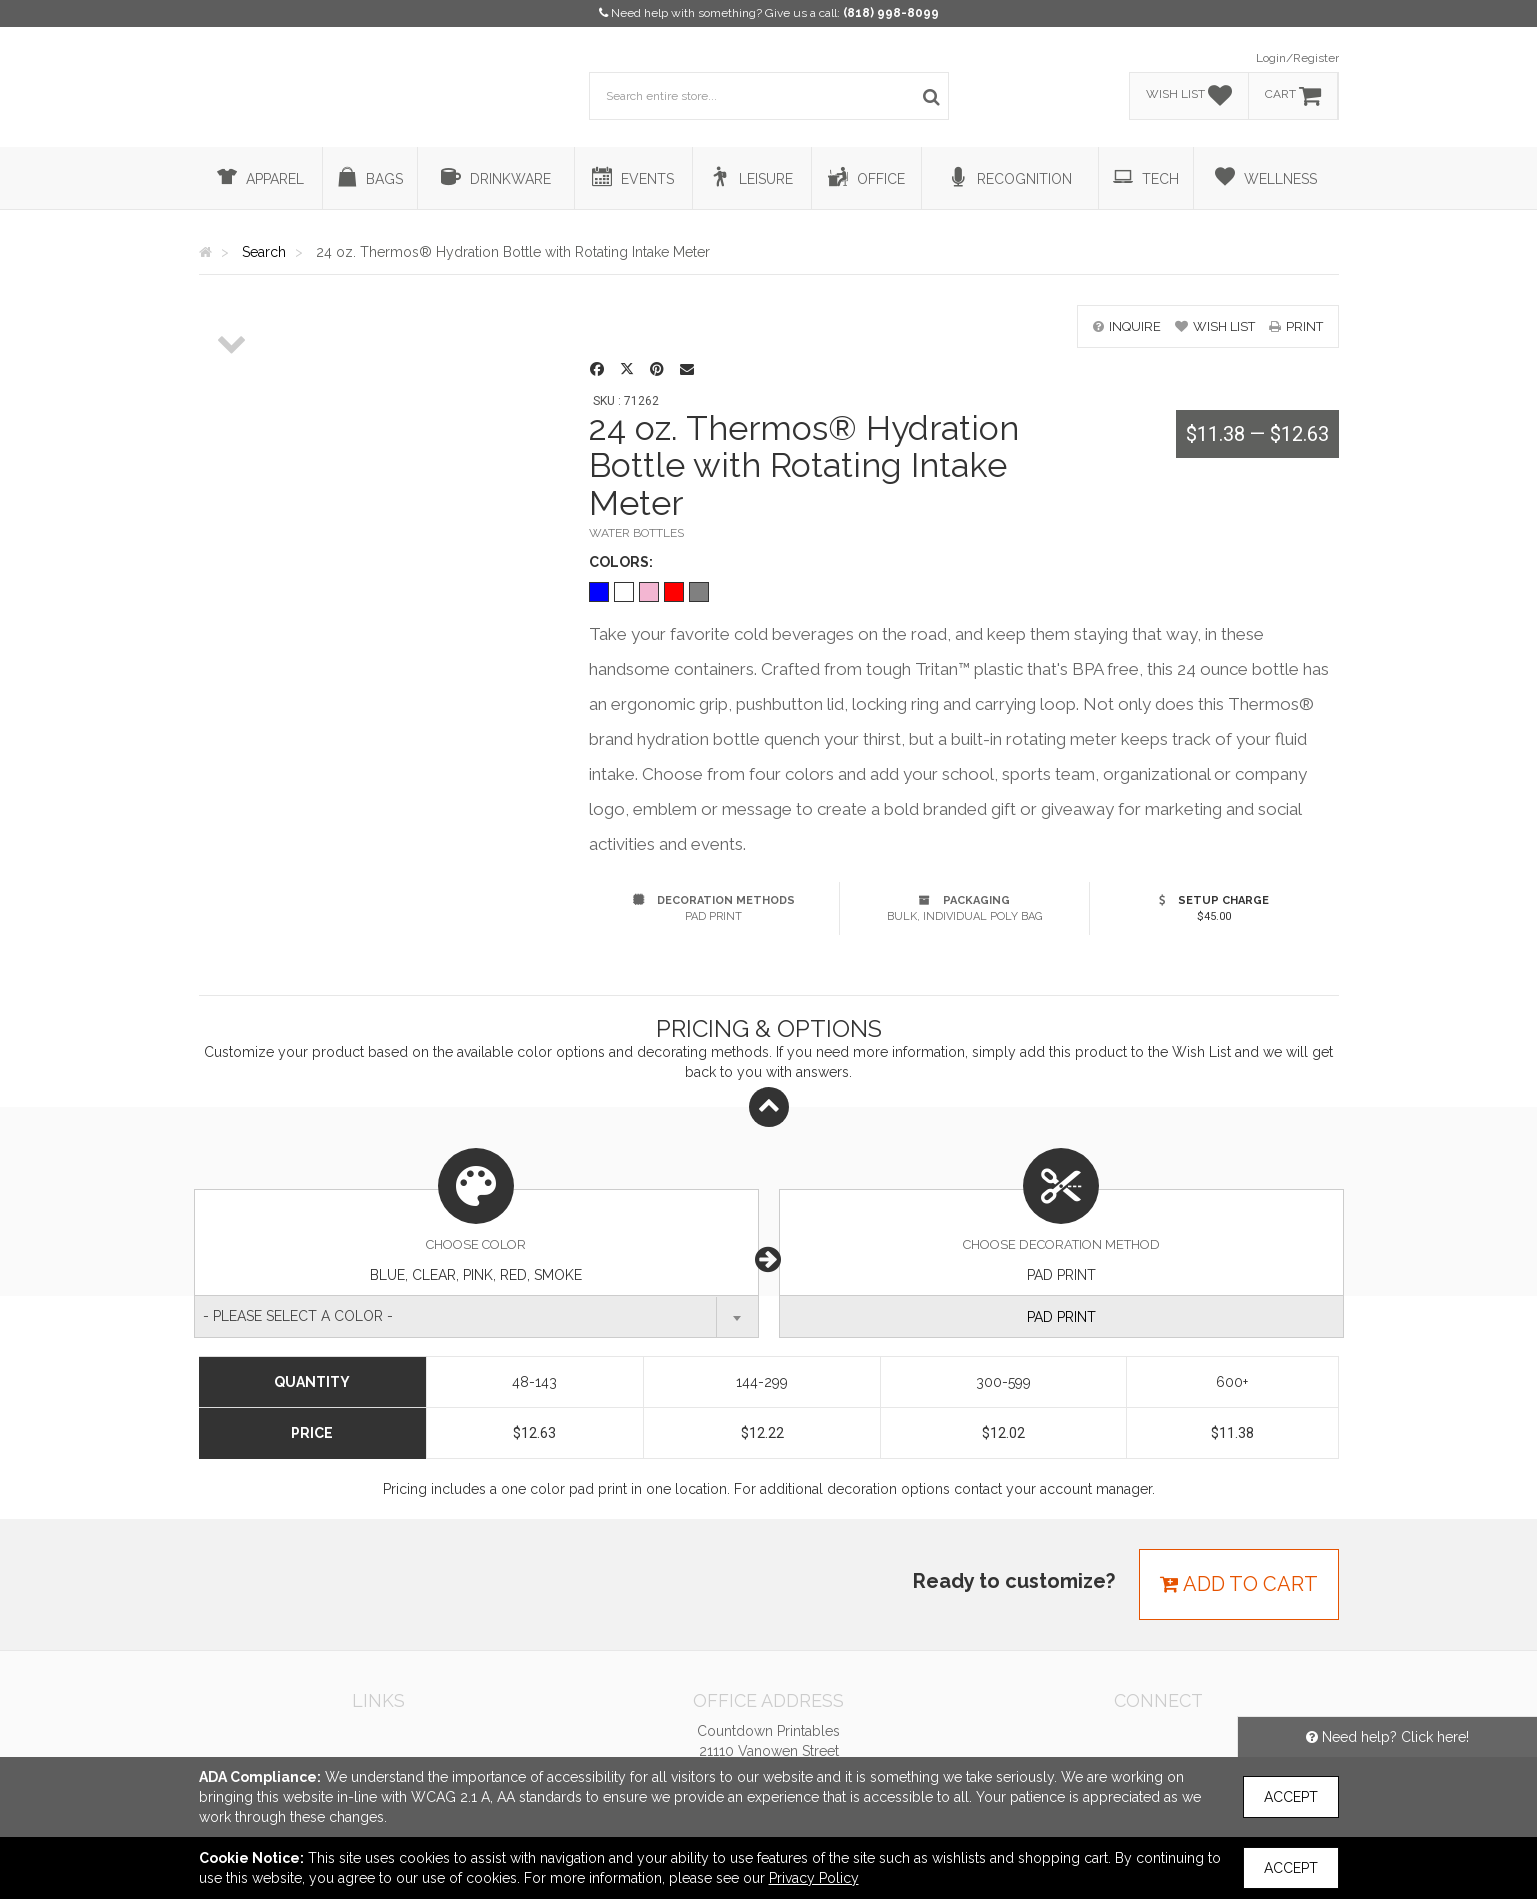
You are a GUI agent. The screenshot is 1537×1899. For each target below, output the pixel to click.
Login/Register (1297, 58)
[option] (233, 306)
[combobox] (476, 1316)
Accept (1291, 1797)
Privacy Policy (814, 1878)
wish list (1215, 326)
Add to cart (1239, 1584)
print (1296, 326)
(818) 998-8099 (891, 13)
